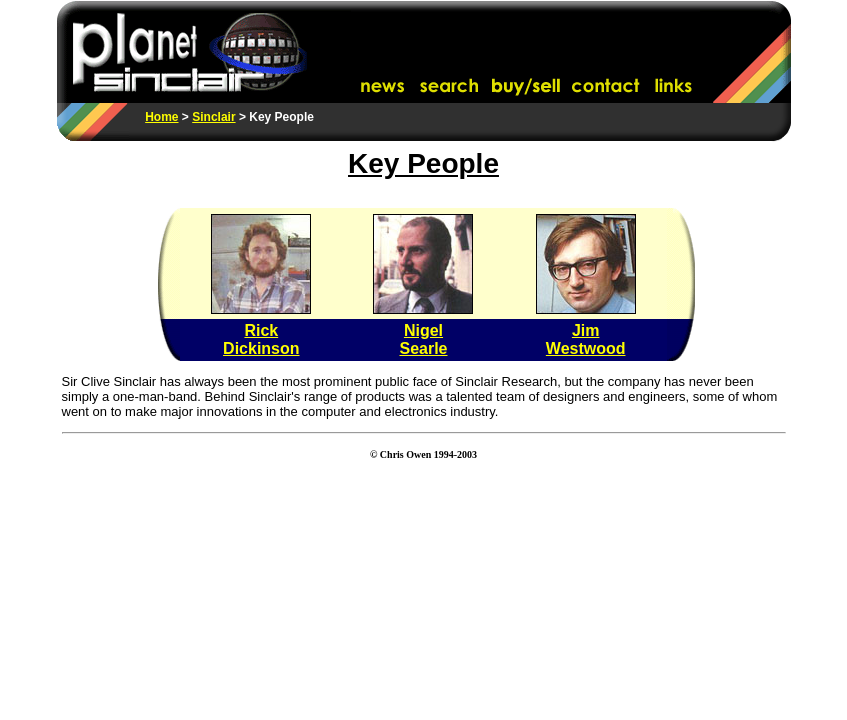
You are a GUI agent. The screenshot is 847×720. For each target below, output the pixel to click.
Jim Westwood (586, 339)
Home (161, 117)
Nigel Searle (423, 339)
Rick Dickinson (261, 339)
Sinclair (213, 117)
